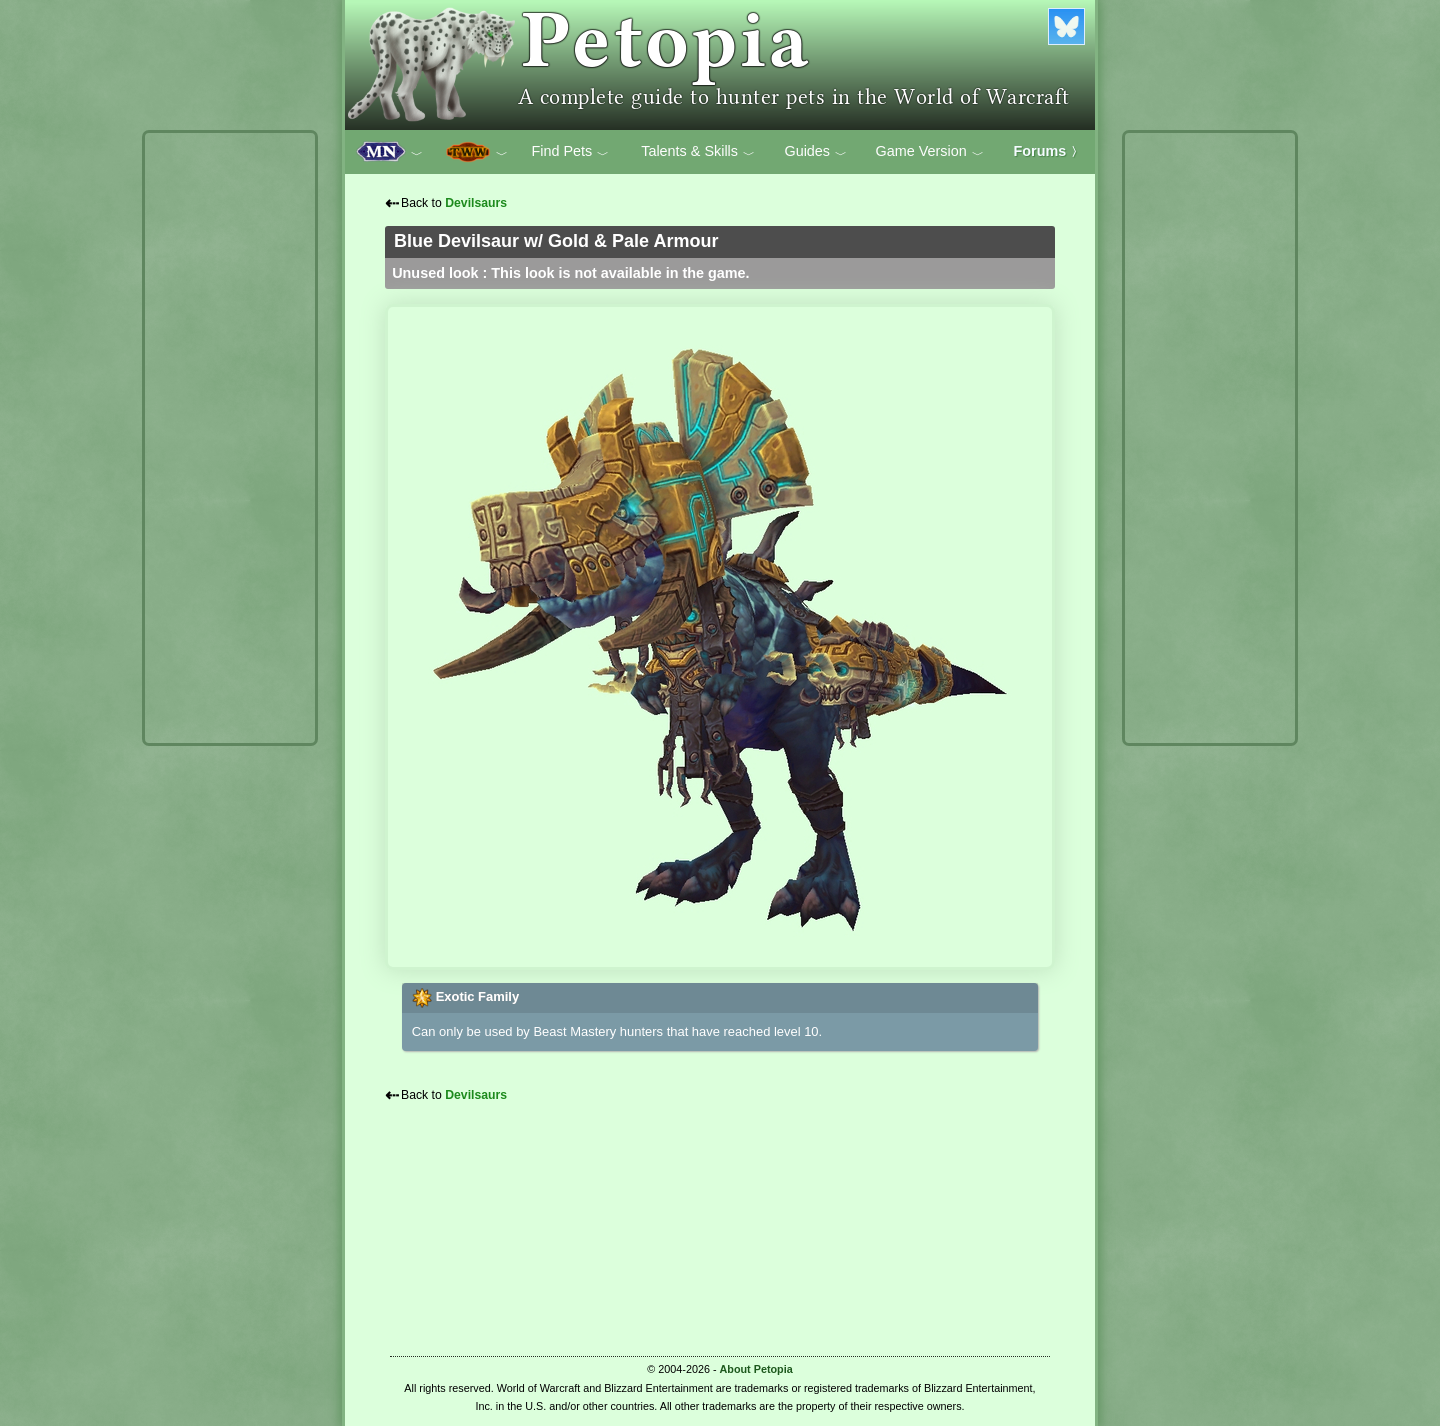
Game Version (930, 152)
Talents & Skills (698, 152)
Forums (1049, 151)
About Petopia (756, 1369)
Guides (815, 152)
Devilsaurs (476, 203)
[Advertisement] (230, 438)
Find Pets (570, 152)
